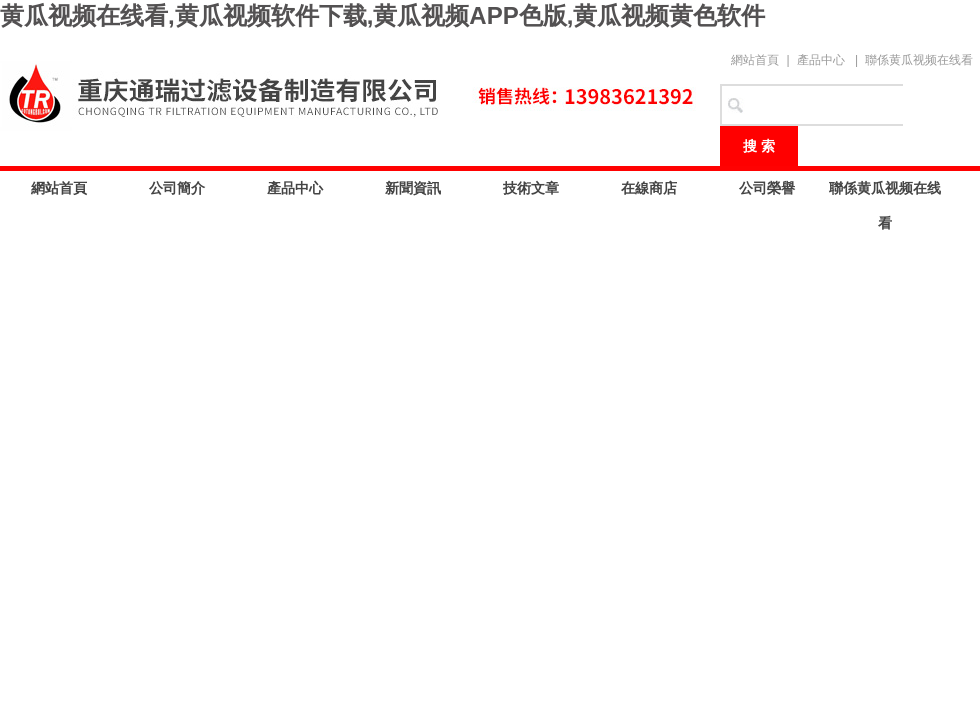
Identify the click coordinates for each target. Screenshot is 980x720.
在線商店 (649, 188)
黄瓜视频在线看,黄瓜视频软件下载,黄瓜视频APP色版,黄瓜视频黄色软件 (382, 15)
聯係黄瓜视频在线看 (919, 60)
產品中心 (821, 60)
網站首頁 (755, 60)
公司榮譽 (767, 188)
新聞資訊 (413, 188)
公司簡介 (177, 188)
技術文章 (531, 188)
